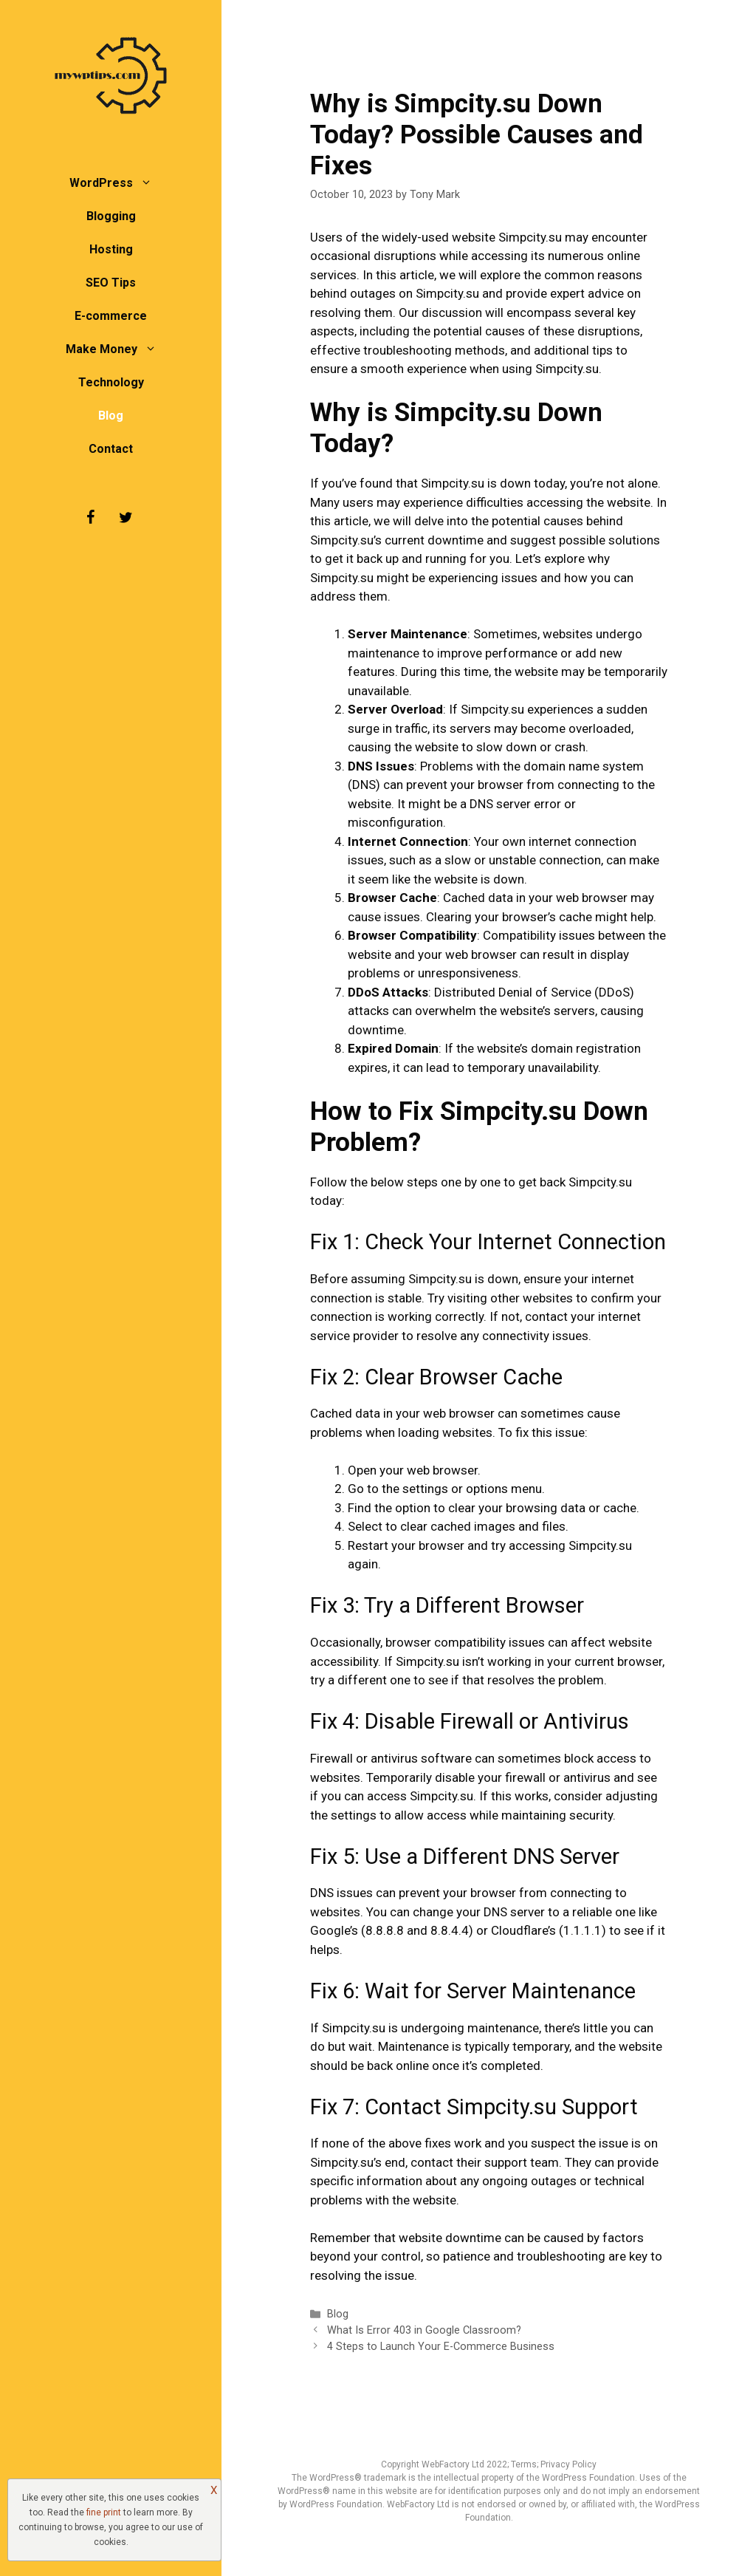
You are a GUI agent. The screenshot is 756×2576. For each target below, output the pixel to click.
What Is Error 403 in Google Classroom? (424, 2330)
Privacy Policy (568, 2464)
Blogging (111, 216)
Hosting (111, 249)
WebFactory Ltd (454, 2464)
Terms (524, 2464)
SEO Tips (111, 283)
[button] (150, 182)
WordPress (118, 182)
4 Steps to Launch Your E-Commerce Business (440, 2346)
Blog (110, 416)
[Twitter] (125, 517)
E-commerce (111, 316)
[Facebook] (90, 517)
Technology (111, 382)
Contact (111, 449)
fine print (103, 2512)
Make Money (118, 349)
